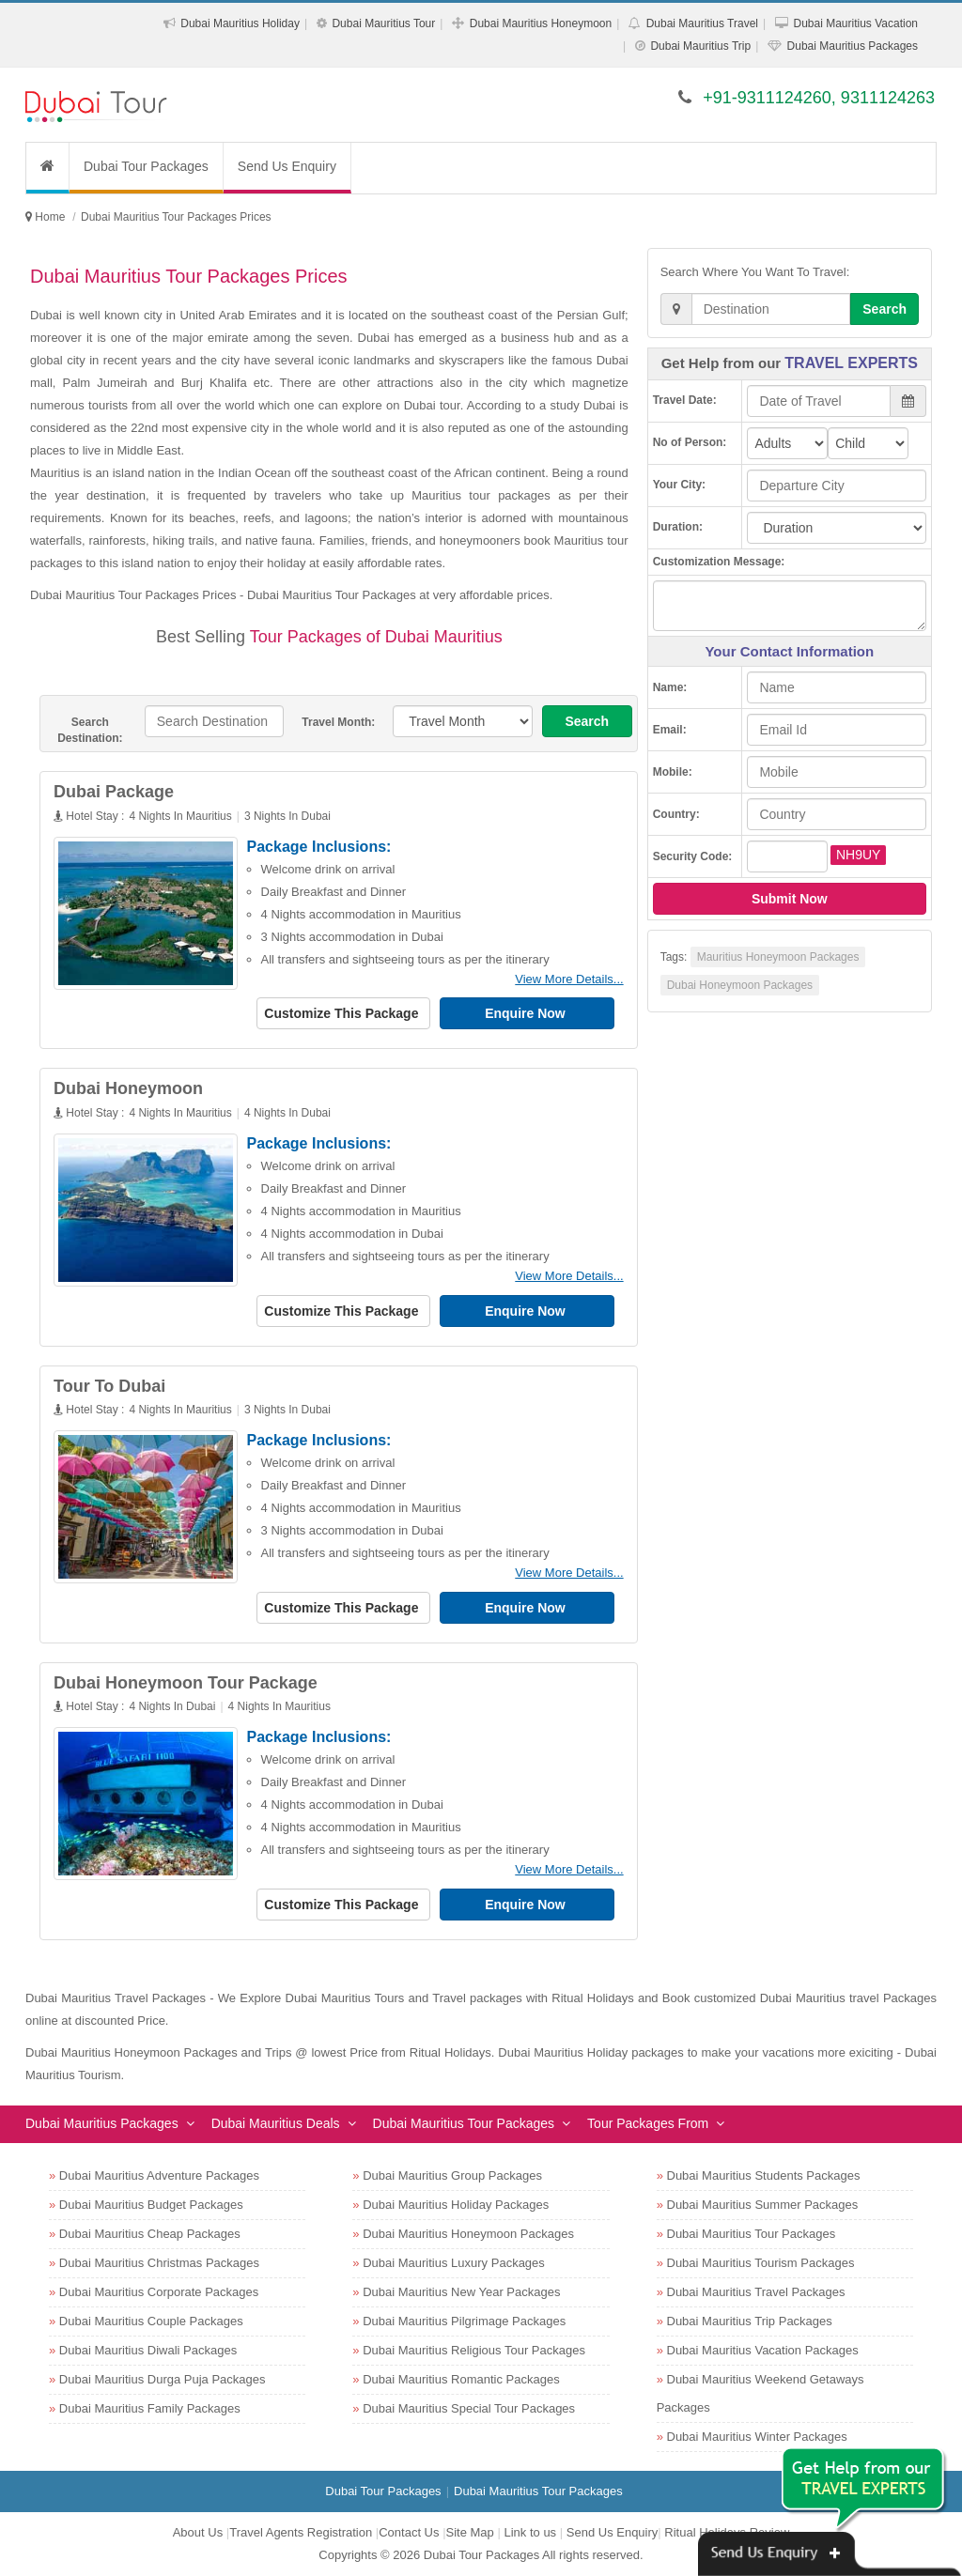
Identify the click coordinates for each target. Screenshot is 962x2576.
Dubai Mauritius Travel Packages (756, 2292)
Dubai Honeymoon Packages (740, 985)
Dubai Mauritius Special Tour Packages (469, 2408)
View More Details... (569, 979)
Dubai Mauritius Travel (702, 23)
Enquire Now (526, 1013)
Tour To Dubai (109, 1386)
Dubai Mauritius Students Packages (764, 2175)
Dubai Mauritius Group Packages (452, 2175)
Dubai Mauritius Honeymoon (541, 23)
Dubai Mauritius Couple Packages (151, 2321)
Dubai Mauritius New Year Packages (461, 2292)
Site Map (470, 2532)
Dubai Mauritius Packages (852, 46)
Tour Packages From (647, 2123)
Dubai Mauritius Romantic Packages (461, 2379)
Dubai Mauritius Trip (700, 46)
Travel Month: (338, 722)
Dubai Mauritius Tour (383, 23)
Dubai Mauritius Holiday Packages (456, 2205)
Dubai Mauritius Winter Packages (757, 2436)
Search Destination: (89, 730)
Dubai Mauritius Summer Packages (763, 2205)
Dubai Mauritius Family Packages (149, 2408)
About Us (198, 2532)
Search (587, 721)
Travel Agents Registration (300, 2532)
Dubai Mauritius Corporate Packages (158, 2292)
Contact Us (409, 2532)
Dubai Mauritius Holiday (240, 23)
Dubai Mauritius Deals (275, 2123)
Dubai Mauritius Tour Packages (464, 2123)
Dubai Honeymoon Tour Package (186, 1683)
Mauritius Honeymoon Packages (778, 957)
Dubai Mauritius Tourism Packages (761, 2263)
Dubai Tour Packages (146, 166)
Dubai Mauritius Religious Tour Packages (474, 2350)
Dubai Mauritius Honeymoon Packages (468, 2234)
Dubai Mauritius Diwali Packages (148, 2350)
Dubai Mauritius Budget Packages (151, 2205)
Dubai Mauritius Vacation (855, 23)
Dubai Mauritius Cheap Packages (149, 2234)
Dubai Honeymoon (128, 1088)
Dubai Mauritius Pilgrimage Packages (464, 2321)
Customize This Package (343, 1013)
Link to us (530, 2532)
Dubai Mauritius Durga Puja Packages (162, 2379)
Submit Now (790, 898)
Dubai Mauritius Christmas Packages (159, 2263)
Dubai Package (114, 791)
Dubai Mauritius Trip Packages (749, 2321)
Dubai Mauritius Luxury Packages (454, 2263)
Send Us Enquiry (287, 166)
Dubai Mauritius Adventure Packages (159, 2175)
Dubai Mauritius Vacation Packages (763, 2350)
